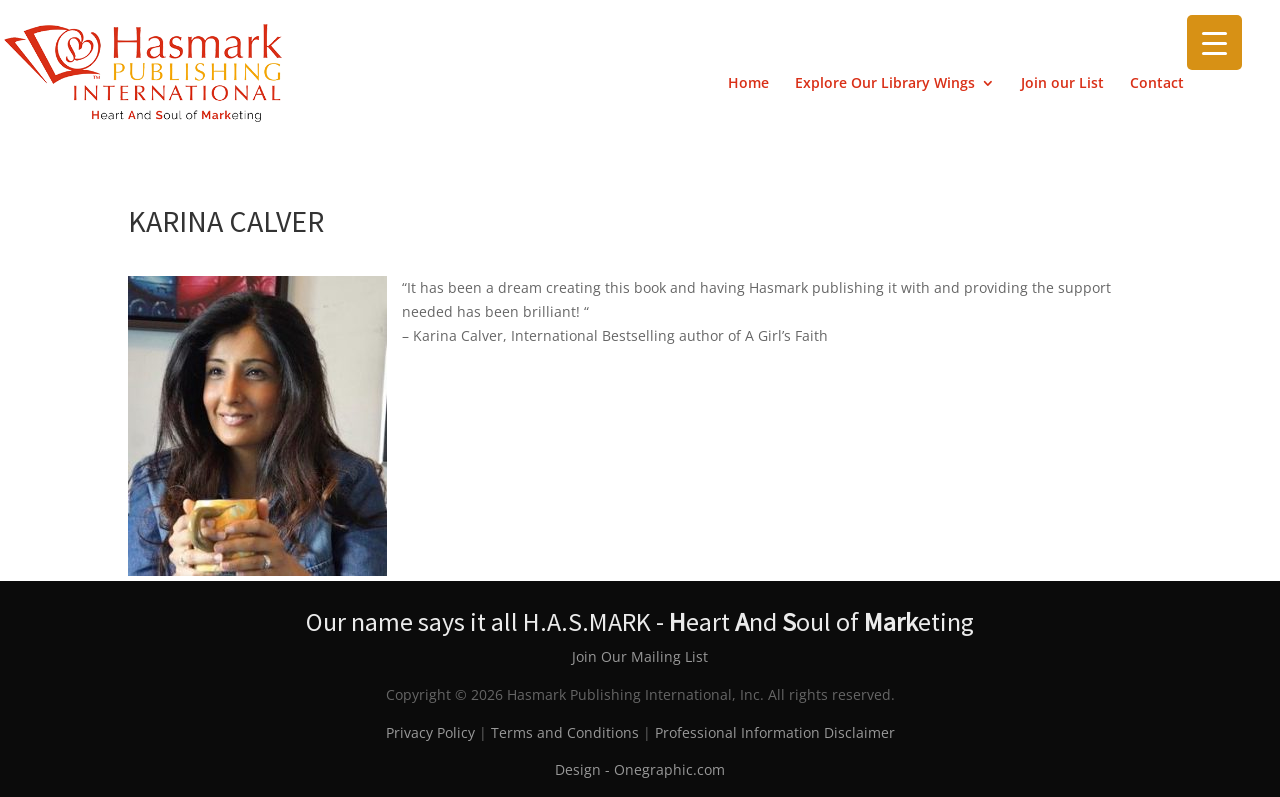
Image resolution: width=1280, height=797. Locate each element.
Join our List (1062, 84)
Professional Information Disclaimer (775, 732)
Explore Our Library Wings (885, 84)
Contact (1157, 84)
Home (748, 84)
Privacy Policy (430, 732)
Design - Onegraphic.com (640, 769)
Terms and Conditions (565, 732)
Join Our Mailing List (640, 656)
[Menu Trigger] (1214, 42)
